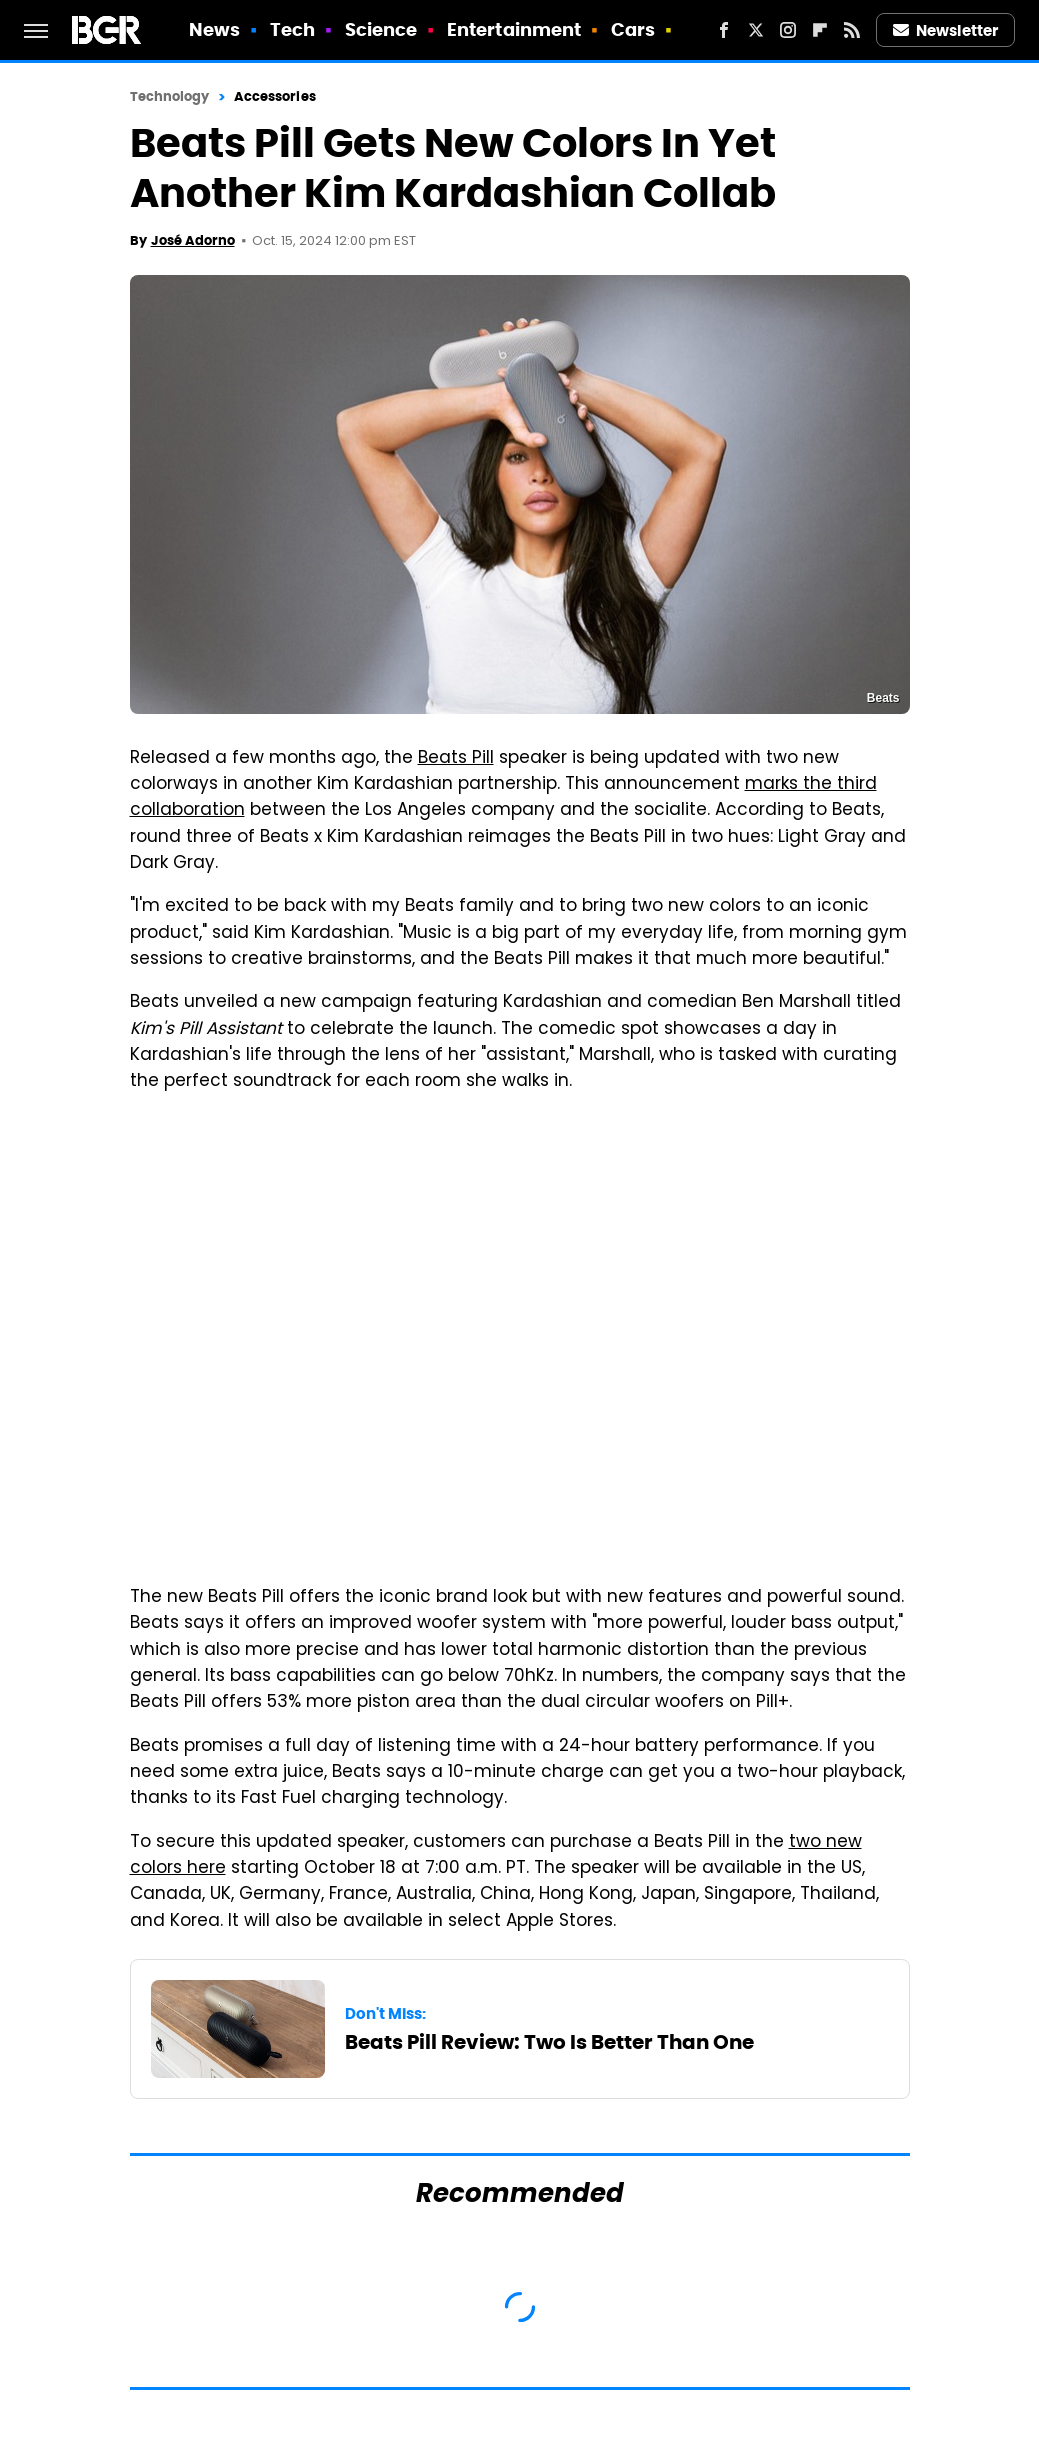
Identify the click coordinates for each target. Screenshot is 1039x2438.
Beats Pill (456, 759)
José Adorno (193, 240)
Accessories (275, 96)
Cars (633, 29)
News (214, 29)
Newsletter (946, 30)
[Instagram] (788, 30)
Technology (170, 96)
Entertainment (514, 29)
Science (381, 29)
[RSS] (852, 30)
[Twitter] (756, 30)
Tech (292, 29)
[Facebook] (724, 30)
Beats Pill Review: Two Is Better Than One (549, 2042)
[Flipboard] (820, 30)
